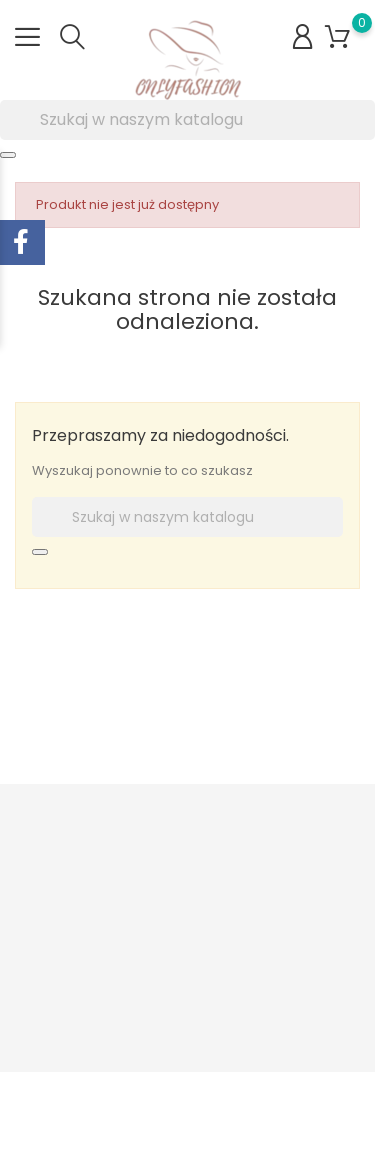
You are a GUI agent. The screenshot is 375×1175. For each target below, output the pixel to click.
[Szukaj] (187, 120)
